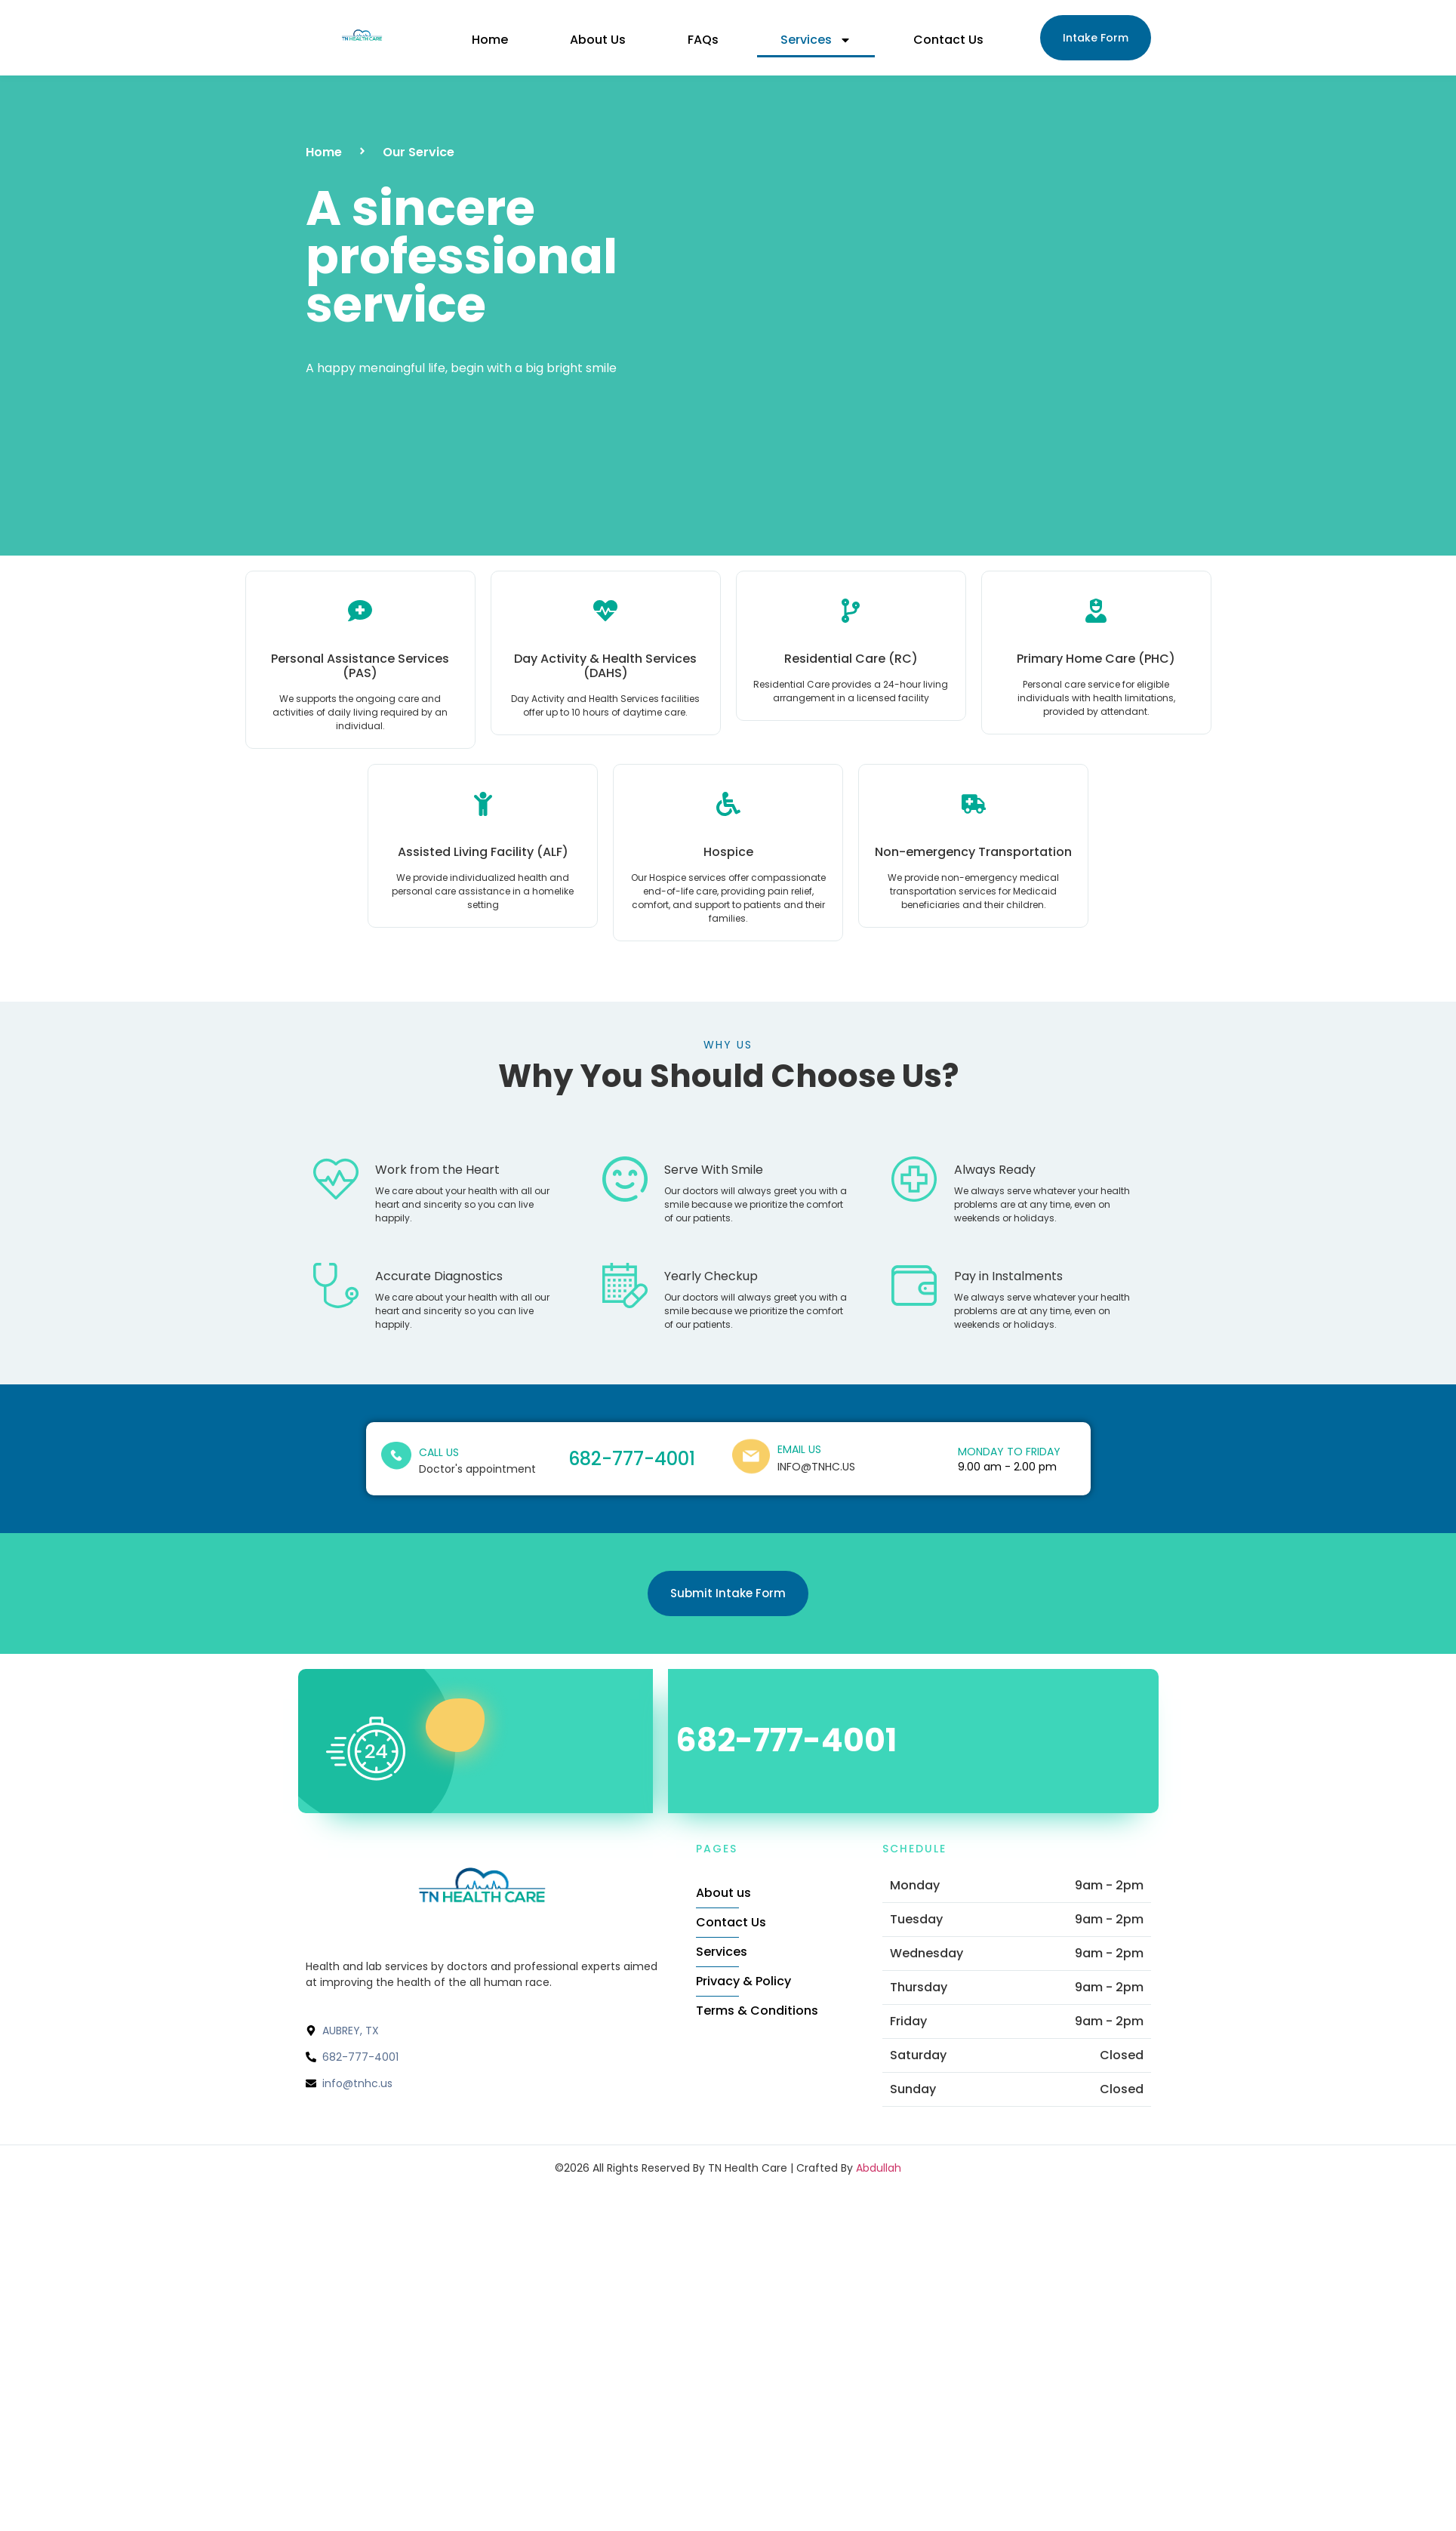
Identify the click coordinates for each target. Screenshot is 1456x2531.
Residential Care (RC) (851, 658)
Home (490, 39)
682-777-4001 (631, 1458)
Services (815, 40)
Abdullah (878, 2167)
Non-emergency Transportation (973, 852)
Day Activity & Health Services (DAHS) (605, 666)
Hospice (728, 852)
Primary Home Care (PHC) (1096, 658)
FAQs (703, 39)
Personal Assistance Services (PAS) (360, 666)
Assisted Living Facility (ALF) (483, 852)
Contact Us (948, 39)
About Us (598, 39)
